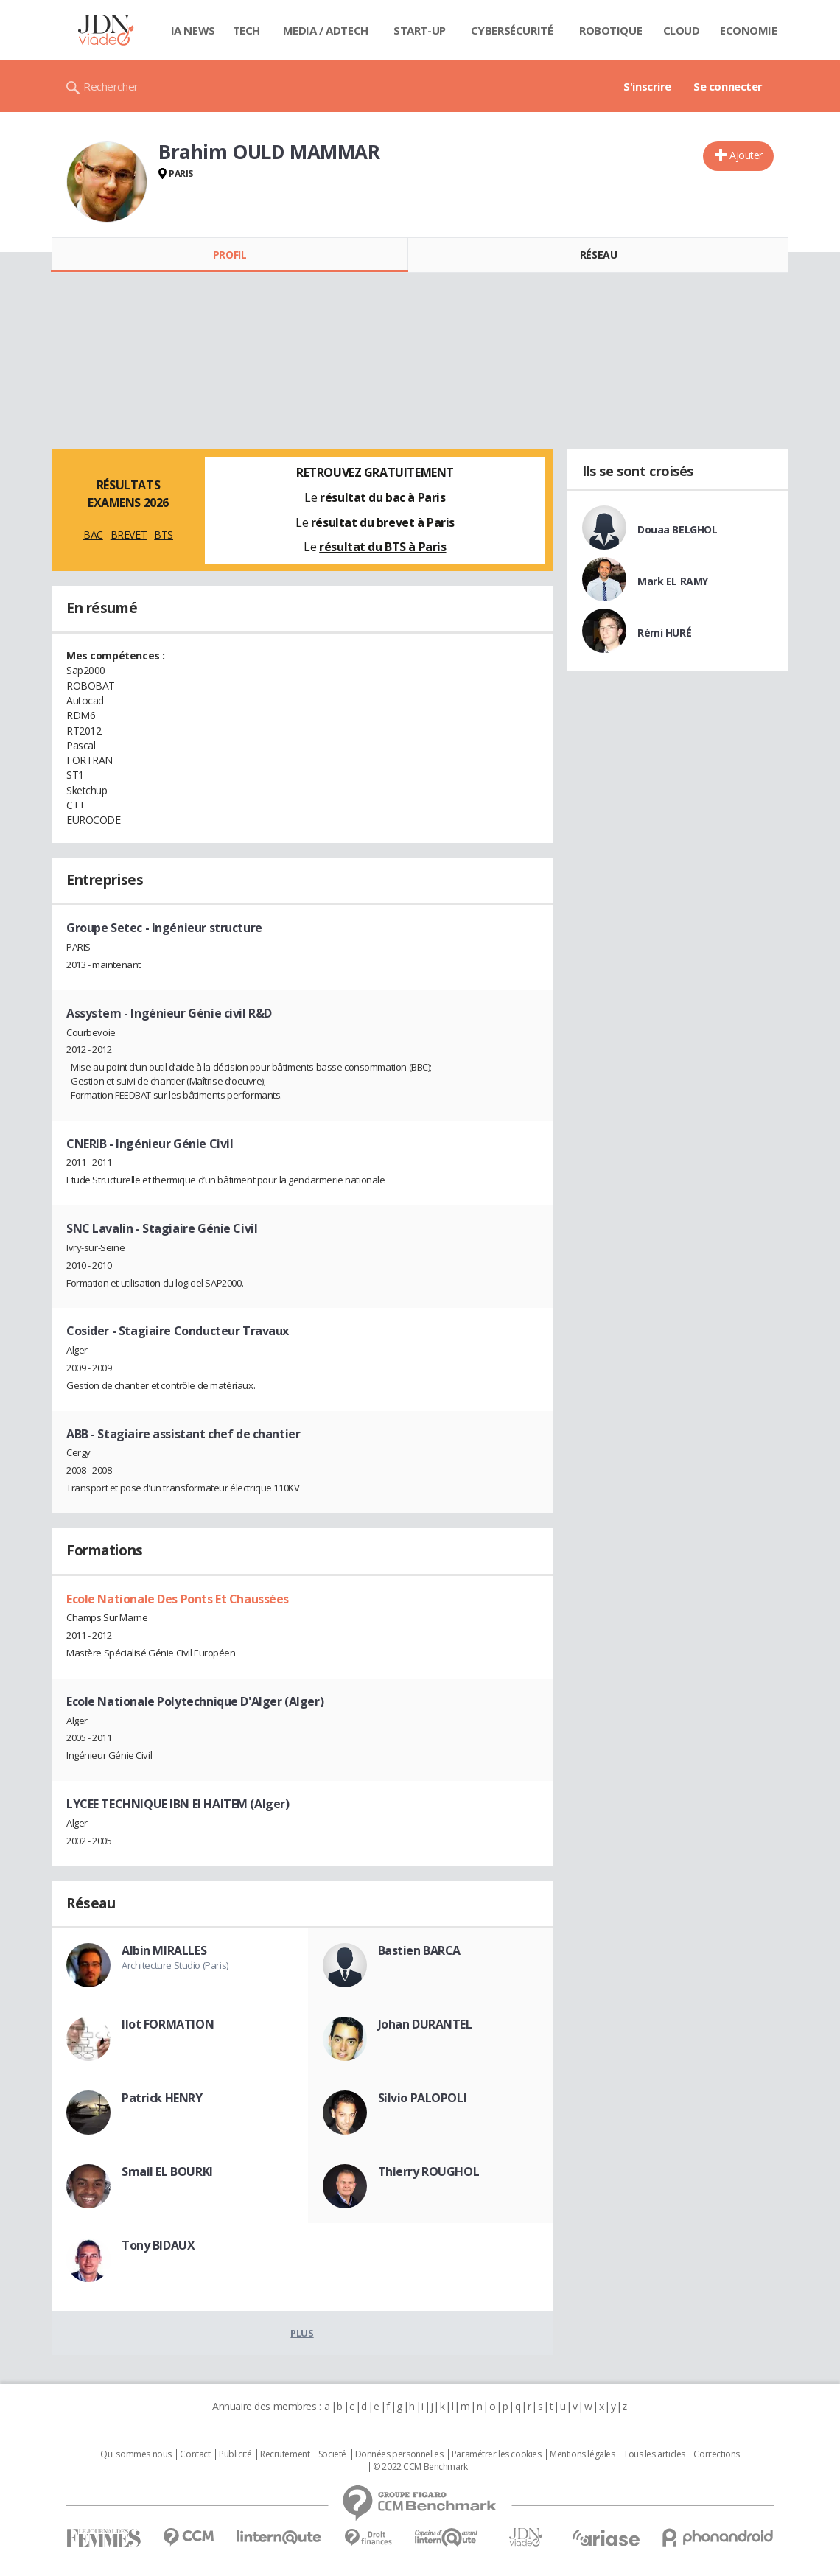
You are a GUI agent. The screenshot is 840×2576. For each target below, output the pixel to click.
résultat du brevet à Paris (383, 522)
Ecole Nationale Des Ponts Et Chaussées (177, 1599)
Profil (229, 255)
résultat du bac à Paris (382, 497)
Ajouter (746, 155)
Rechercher (111, 86)
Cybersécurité (512, 30)
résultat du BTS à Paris (382, 547)
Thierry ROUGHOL (429, 2171)
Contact (195, 2454)
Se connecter (728, 86)
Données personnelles (399, 2454)
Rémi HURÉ (664, 633)
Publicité (235, 2454)
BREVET (129, 535)
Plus (301, 2332)
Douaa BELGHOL (677, 529)
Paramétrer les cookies (497, 2454)
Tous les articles (654, 2454)
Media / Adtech (325, 30)
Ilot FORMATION (168, 2024)
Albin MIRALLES (164, 1950)
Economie (748, 30)
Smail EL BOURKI (167, 2171)
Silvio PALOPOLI (422, 2098)
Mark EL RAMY (672, 581)
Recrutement (284, 2454)
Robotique (610, 30)
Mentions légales (582, 2454)
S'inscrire (647, 86)
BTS (163, 535)
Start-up (419, 30)
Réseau (598, 255)
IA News (193, 30)
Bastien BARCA (419, 1950)
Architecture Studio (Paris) (175, 1965)
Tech (246, 30)
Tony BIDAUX (158, 2245)
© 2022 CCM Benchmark (420, 2467)
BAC (93, 535)
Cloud (681, 30)
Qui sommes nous (136, 2454)
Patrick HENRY (162, 2098)
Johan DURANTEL (425, 2024)
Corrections (716, 2454)
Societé (332, 2454)
